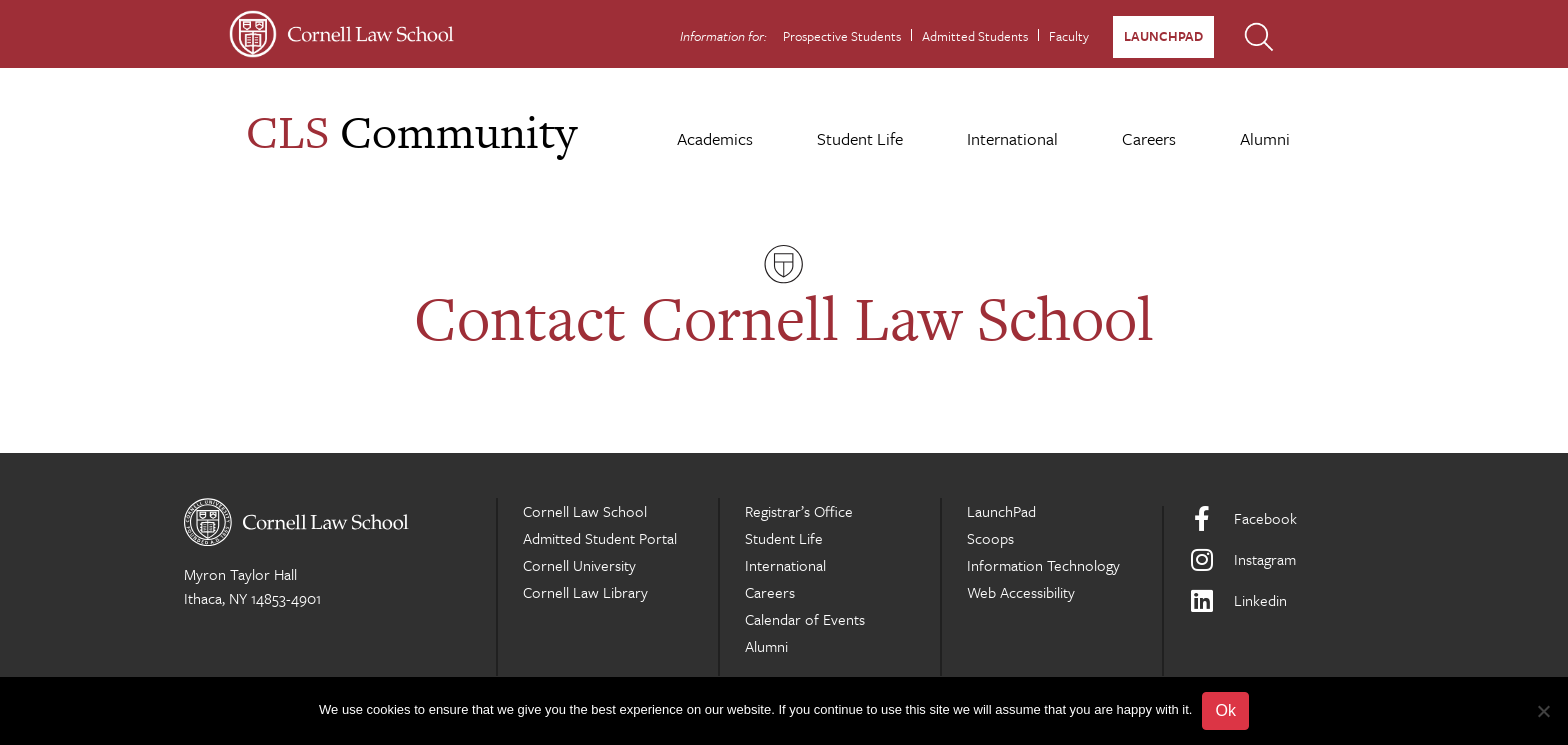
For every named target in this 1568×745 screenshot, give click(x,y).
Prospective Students (842, 36)
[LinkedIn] (1286, 600)
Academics (715, 138)
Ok (1225, 710)
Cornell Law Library (585, 592)
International (1012, 138)
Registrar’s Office (799, 511)
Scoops (990, 538)
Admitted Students (975, 36)
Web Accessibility (1021, 592)
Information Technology (1043, 565)
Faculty (1069, 36)
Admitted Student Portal (600, 538)
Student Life (860, 138)
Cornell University (579, 565)
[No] (1543, 711)
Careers (1149, 138)
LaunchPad (1163, 36)
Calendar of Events (805, 619)
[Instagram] (1286, 559)
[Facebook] (1286, 518)
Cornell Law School (585, 511)
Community (411, 131)
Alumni (1265, 138)
